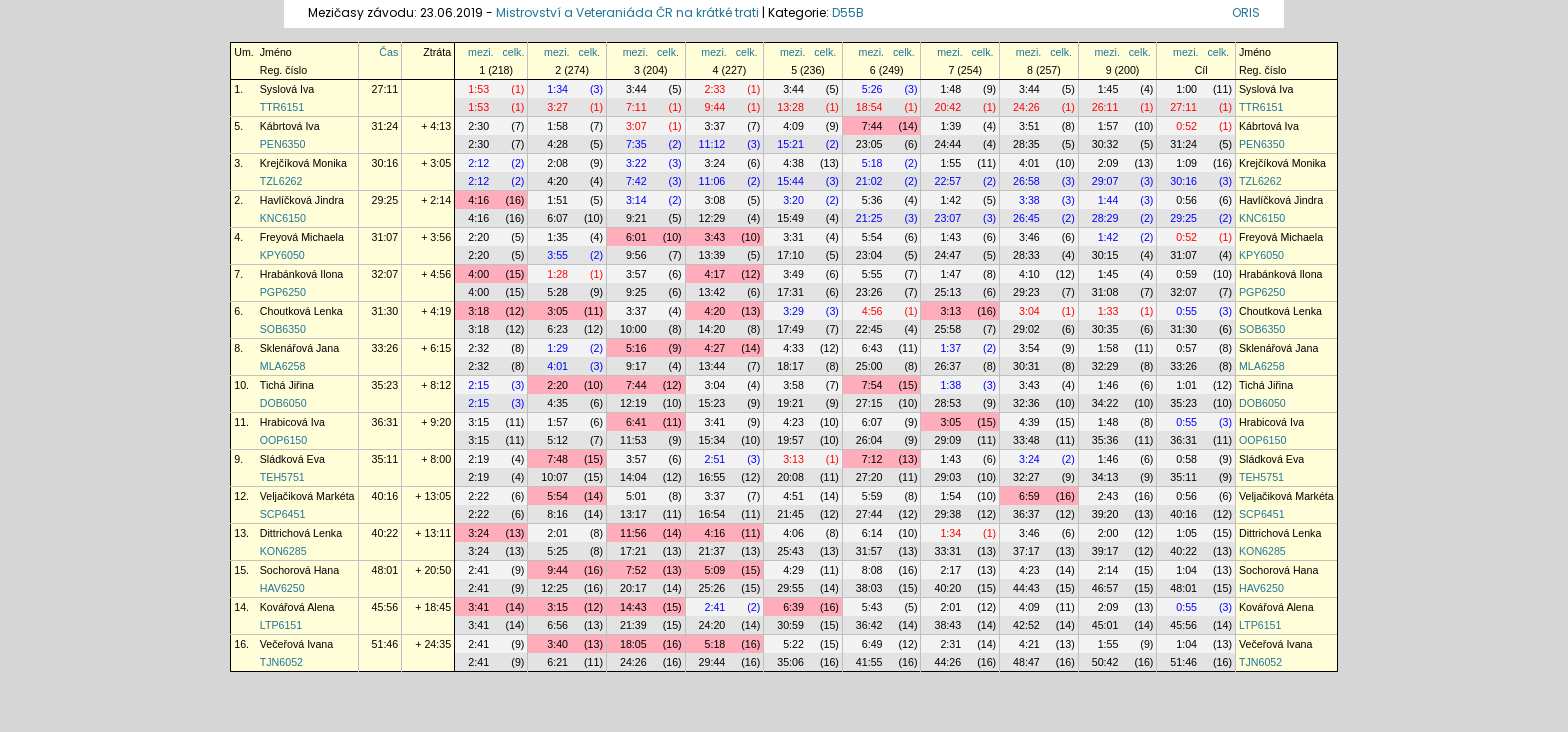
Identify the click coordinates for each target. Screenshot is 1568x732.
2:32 (478, 348)
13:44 (712, 366)
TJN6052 (281, 662)
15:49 (790, 218)
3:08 (715, 200)
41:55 (869, 662)
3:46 (1029, 237)
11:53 (633, 440)
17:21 (633, 551)
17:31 (790, 292)
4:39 (1029, 422)
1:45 (1108, 89)
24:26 (1026, 107)
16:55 (712, 477)
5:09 (715, 570)
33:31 (947, 551)
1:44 (1108, 200)
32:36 (1026, 403)
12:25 (554, 588)
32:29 (1105, 366)
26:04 (869, 440)
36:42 (869, 625)
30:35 (1105, 329)
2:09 (1108, 163)
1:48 (950, 89)
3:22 (636, 163)
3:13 (950, 311)
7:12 (872, 459)
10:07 (554, 477)
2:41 (478, 570)
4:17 (715, 274)
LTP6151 (281, 625)
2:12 (478, 163)
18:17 (790, 366)
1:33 (1108, 311)
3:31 (793, 237)
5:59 (872, 496)
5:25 (557, 551)
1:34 (557, 89)
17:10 (790, 255)
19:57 (790, 440)
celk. (513, 52)
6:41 (636, 422)
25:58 (947, 329)
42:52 (1026, 625)
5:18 (872, 163)
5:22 (793, 644)
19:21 (790, 403)
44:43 (1026, 588)
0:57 (1186, 348)
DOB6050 (283, 403)
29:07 (1105, 181)
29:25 (385, 200)
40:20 (947, 588)
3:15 (478, 422)
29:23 (1026, 292)
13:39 (712, 255)
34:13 (1105, 477)
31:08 (1105, 292)
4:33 (793, 348)
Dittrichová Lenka (301, 533)
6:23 (557, 329)
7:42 (636, 181)
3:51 (1029, 126)
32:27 (1026, 477)
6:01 (636, 237)
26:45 (1026, 218)
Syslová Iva (287, 89)
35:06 (790, 662)
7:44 (872, 126)
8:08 (872, 570)
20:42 (947, 107)
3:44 (636, 89)
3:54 (1029, 348)
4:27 (715, 348)
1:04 (1186, 570)
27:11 (385, 89)
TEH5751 (282, 477)
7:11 (636, 107)
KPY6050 (282, 255)
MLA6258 (283, 366)
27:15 (869, 403)
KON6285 (283, 551)
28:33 (1026, 255)
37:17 (1026, 551)
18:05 (633, 644)
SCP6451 (283, 514)
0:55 (1186, 311)
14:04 (633, 477)
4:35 (557, 403)
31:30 (385, 311)
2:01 (557, 533)
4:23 (793, 422)
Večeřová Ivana (296, 644)
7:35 (636, 144)
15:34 (712, 440)
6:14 (872, 533)
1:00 (1186, 89)
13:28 (790, 107)
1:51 (557, 200)
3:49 (793, 274)
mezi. (480, 52)
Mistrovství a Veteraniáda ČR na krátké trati (629, 12)
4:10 (1029, 274)
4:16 (478, 200)
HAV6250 (282, 588)
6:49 (872, 644)
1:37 (950, 348)
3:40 (557, 644)
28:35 (1026, 144)
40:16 (385, 496)
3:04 (1029, 311)
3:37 (715, 126)
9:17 (636, 366)
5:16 (636, 348)
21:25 (869, 218)
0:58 (1186, 459)
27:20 (869, 477)
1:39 (950, 126)
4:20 (557, 181)
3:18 (478, 311)
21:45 (790, 514)
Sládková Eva (292, 459)
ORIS (1246, 12)
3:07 (636, 126)
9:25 (636, 292)
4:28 (557, 144)
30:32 (1105, 144)
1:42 (950, 200)
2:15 (478, 385)
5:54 (872, 237)
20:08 (790, 477)
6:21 (557, 662)
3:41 (715, 422)
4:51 (793, 496)
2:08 (557, 163)
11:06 (712, 181)
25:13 (947, 292)
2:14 (1108, 570)
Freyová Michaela (302, 237)
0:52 (1186, 126)
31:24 (385, 126)
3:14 (636, 200)
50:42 (1105, 662)
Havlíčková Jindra (302, 200)
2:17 (950, 570)
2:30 (478, 126)
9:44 (715, 107)
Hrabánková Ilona (302, 274)
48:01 (385, 570)
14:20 (712, 329)
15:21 (790, 144)
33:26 (385, 348)
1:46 (1108, 385)
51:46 (385, 644)
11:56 (633, 533)
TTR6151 (282, 107)
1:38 (950, 385)
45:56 (385, 607)
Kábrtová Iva (290, 126)
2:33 (715, 89)
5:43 (872, 607)
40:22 (385, 533)
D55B (848, 12)
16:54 (712, 514)
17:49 (790, 329)
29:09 (947, 440)
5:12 (557, 440)
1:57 (1108, 126)
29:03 (947, 477)
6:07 (557, 218)
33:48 (1026, 440)
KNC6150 (283, 218)
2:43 (1108, 496)
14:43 (633, 607)
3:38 (1029, 200)
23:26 (869, 292)
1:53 (478, 89)
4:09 (793, 126)
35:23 (385, 385)
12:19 (633, 403)
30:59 (790, 625)
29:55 (790, 588)
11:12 (712, 144)
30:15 (1105, 255)
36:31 (385, 422)
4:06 (793, 533)
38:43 (947, 625)
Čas (388, 52)
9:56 (636, 255)
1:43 (950, 237)
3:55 (557, 255)
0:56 (1186, 200)
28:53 (947, 403)
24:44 (947, 144)
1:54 (950, 496)
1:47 (950, 274)
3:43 (715, 237)
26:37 (947, 366)
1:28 (557, 274)
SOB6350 (283, 329)
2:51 (715, 459)
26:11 (1105, 107)
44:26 (947, 662)
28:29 (1105, 218)
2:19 (478, 459)
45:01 (1105, 625)
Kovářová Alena (297, 607)
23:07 (947, 218)
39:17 (1105, 551)
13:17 (633, 514)
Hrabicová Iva (292, 422)
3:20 (793, 200)
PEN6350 (283, 144)
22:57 (947, 181)
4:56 (872, 311)
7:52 (636, 570)
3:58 (793, 385)
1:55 (950, 163)
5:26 (872, 89)
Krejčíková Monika (303, 163)
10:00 (633, 329)
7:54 (872, 385)
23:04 (869, 255)
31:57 (869, 551)
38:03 (869, 588)
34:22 (1105, 403)
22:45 (869, 329)
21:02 (869, 181)
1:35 (557, 237)
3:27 (557, 107)
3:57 (636, 274)
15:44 (790, 181)
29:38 (947, 514)
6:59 (1029, 496)
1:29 (557, 348)
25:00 (869, 366)
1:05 (1186, 533)
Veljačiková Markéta (307, 496)
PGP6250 (283, 292)
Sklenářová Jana (299, 348)
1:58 (557, 126)
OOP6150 (283, 440)
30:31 (1026, 366)
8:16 (557, 514)
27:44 (869, 514)
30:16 (385, 163)
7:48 (557, 459)
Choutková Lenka (301, 311)
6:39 (793, 607)
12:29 (712, 218)
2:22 (478, 496)
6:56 (557, 625)
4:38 (793, 163)
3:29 (793, 311)
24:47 (947, 255)
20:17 (633, 588)
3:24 (715, 163)
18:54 (869, 107)
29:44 (712, 662)
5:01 (636, 496)
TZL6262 (281, 181)
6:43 (872, 348)
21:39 (633, 625)
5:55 (872, 274)
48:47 (1026, 662)
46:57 (1105, 588)
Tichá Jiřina (287, 385)
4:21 (1029, 644)
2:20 (478, 237)
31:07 (385, 237)
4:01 (1029, 163)
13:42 (712, 292)
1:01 (1186, 385)
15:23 (712, 403)
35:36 (1105, 440)
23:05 (869, 144)
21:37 (712, 551)
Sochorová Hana (299, 570)
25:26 (712, 588)
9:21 (636, 218)
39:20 (1105, 514)
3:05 (557, 311)
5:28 (557, 292)
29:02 (1026, 329)
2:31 (950, 644)
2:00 (1108, 533)
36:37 (1026, 514)
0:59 (1186, 274)
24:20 (712, 625)
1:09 (1186, 163)
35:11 (385, 459)
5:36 (872, 200)
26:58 (1026, 181)
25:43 (790, 551)
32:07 (385, 274)
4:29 (793, 570)
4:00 (478, 274)
